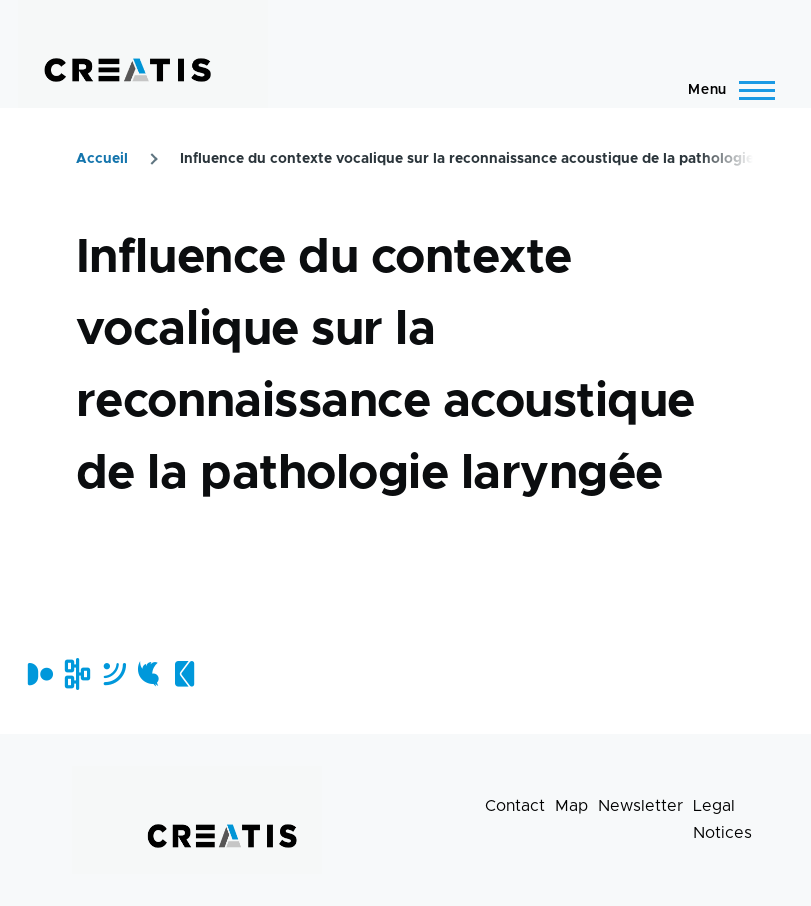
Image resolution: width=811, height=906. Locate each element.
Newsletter (640, 806)
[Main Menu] (725, 90)
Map (571, 806)
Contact (515, 806)
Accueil (102, 159)
